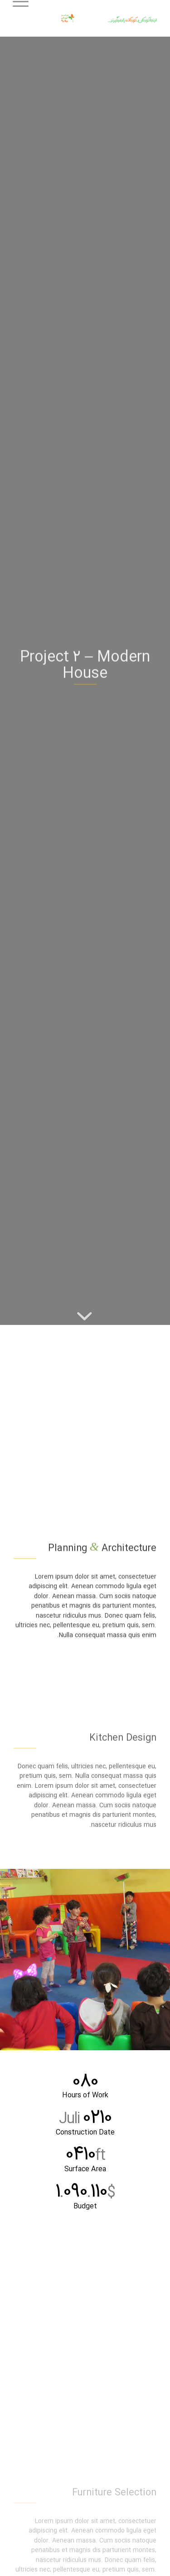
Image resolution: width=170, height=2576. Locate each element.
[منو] (23, 18)
